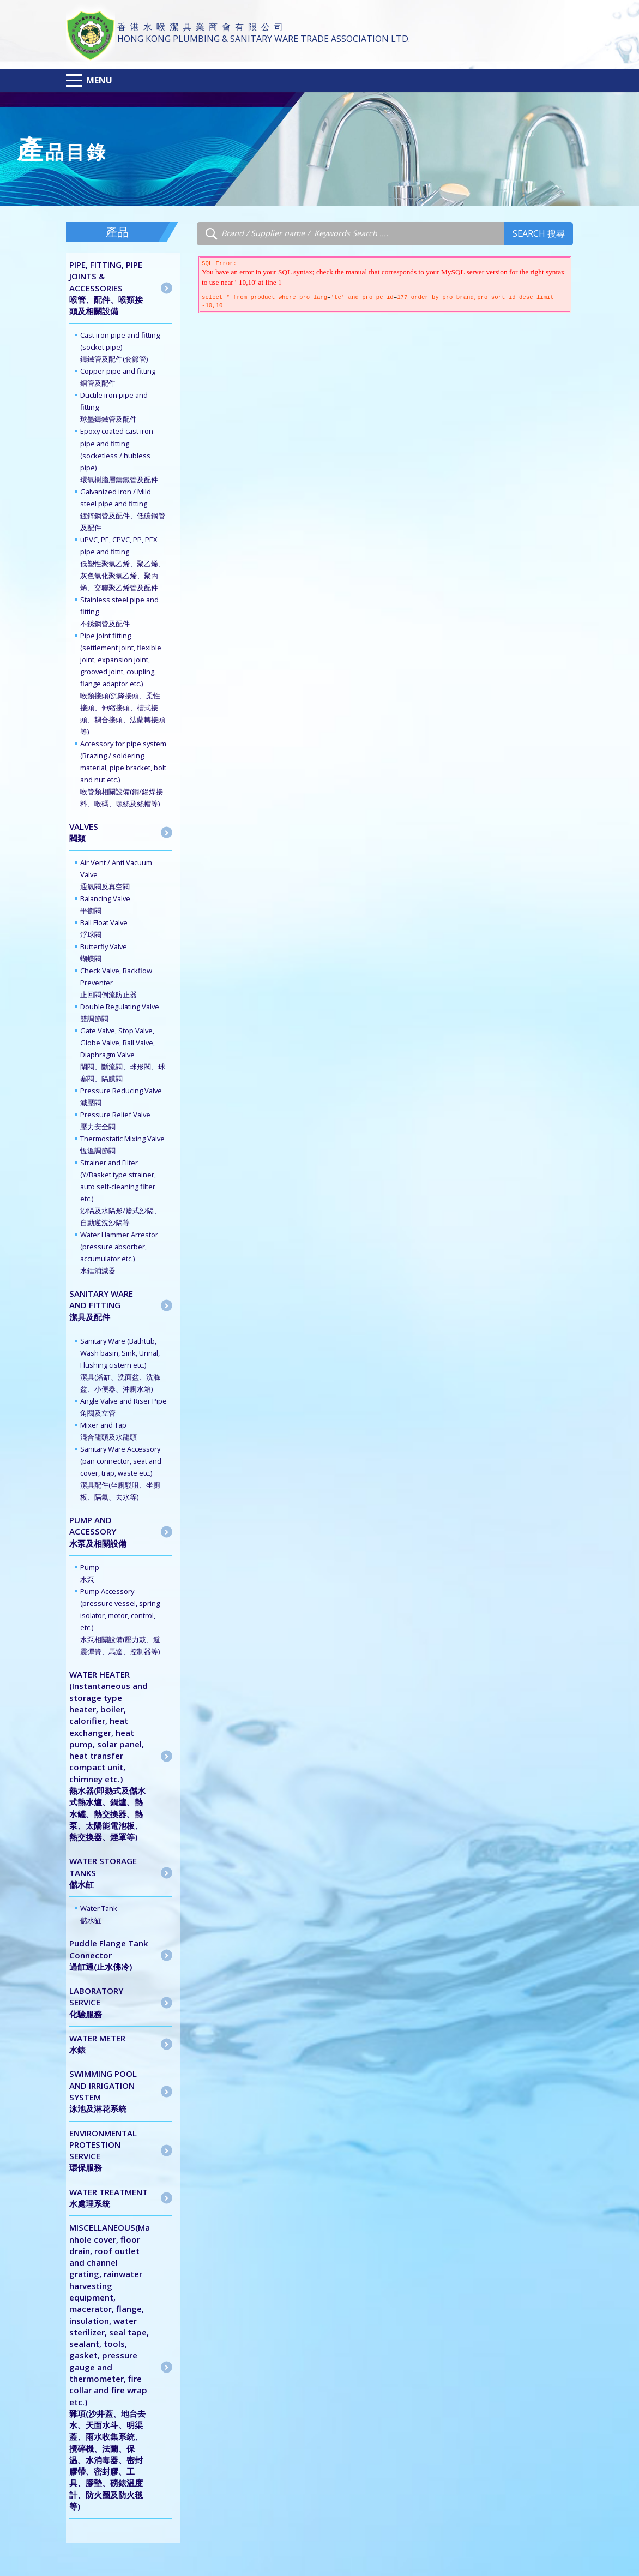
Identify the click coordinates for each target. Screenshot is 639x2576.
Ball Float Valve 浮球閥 (104, 928)
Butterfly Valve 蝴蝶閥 (103, 952)
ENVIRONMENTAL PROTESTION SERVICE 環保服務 (103, 2150)
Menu (99, 80)
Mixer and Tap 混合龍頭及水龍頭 (108, 1431)
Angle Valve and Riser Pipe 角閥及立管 (123, 1407)
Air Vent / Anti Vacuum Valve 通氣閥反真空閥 (116, 874)
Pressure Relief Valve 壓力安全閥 (115, 1120)
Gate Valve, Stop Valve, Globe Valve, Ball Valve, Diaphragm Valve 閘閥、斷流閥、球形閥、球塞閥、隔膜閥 (122, 1054)
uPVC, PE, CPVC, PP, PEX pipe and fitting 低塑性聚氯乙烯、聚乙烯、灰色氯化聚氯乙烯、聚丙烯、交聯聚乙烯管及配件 (122, 563)
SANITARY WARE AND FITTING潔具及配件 (101, 1305)
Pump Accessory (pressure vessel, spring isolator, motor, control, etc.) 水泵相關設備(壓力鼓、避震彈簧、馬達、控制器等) (120, 1621)
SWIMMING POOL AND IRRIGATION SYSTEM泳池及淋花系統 (103, 2091)
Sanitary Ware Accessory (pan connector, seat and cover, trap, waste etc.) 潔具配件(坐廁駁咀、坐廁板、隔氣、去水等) (120, 1473)
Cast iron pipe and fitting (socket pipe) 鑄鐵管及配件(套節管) (120, 347)
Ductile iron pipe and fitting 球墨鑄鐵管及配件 (114, 407)
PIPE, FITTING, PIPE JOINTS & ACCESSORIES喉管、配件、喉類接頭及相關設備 (106, 287)
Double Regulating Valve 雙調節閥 (119, 1012)
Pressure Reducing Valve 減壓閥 (121, 1096)
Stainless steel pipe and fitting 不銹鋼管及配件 (119, 611)
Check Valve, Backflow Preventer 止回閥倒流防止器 (116, 982)
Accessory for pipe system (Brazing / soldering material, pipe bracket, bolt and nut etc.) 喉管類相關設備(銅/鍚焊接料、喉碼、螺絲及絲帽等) (123, 773)
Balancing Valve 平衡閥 (105, 904)
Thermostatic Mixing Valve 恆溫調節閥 (122, 1144)
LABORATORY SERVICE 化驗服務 (96, 2002)
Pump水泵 (89, 1573)
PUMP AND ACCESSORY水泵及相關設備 (97, 1531)
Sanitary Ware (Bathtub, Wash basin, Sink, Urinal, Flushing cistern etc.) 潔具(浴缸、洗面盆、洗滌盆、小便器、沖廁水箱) (120, 1365)
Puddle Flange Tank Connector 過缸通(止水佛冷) (108, 1955)
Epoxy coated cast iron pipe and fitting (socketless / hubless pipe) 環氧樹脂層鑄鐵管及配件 (119, 455)
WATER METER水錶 (97, 2044)
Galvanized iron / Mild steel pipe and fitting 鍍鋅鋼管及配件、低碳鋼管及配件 (122, 509)
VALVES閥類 (83, 832)
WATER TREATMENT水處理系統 (108, 2197)
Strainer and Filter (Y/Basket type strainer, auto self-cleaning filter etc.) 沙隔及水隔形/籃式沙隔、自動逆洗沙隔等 (120, 1192)
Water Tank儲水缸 (98, 1914)
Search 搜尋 (539, 233)
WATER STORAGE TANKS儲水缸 (103, 1872)
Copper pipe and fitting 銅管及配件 (117, 377)
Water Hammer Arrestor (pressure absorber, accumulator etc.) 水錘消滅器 (119, 1252)
